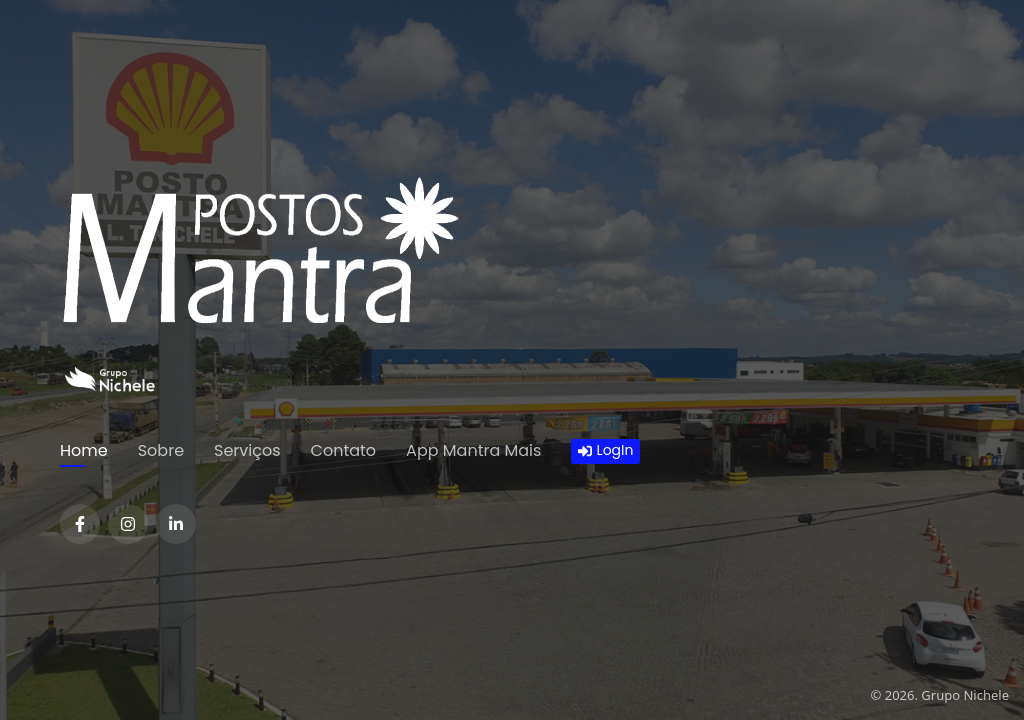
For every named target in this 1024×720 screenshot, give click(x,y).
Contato (344, 450)
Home (84, 450)
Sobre (161, 450)
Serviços (247, 450)
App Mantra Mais (473, 450)
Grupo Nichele (965, 695)
